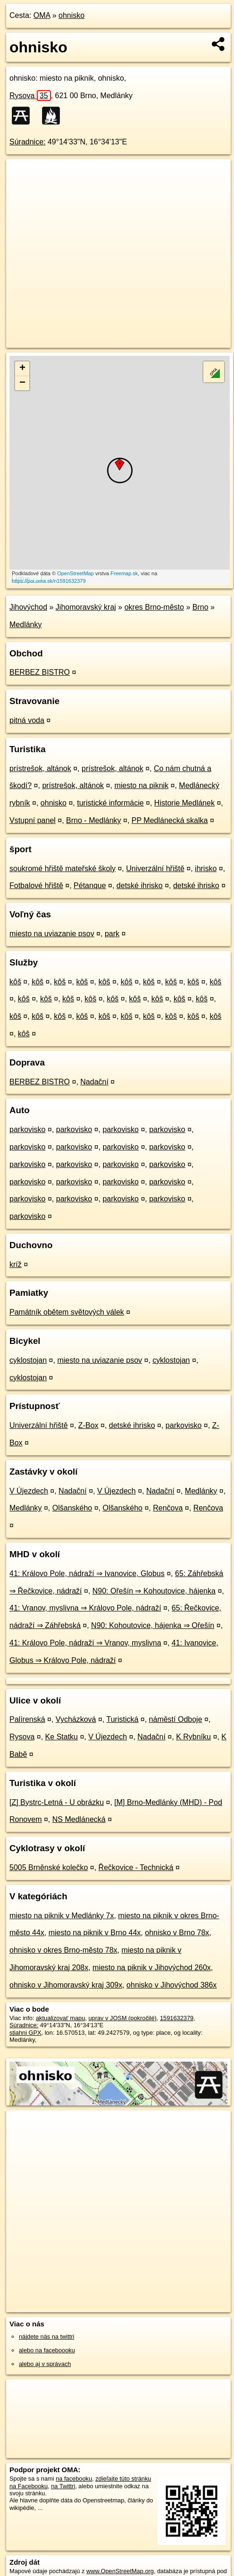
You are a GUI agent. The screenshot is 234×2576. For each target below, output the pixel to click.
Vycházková (76, 1719)
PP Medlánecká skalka (170, 820)
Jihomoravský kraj (86, 607)
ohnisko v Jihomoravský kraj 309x (65, 1985)
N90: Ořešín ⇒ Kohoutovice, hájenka (154, 1591)
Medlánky (25, 625)
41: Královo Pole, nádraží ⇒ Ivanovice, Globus (87, 1573)
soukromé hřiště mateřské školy (62, 868)
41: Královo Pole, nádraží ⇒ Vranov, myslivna (85, 1643)
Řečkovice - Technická (136, 1867)
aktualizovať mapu (60, 2018)
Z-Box (88, 1425)
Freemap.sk (124, 573)
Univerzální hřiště (155, 868)
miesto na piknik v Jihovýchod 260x (151, 1967)
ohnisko (71, 15)
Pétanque (90, 885)
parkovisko (27, 1129)
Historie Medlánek (184, 803)
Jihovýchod (28, 607)
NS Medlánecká (79, 1819)
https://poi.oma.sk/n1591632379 (49, 581)
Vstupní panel (32, 820)
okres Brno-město (154, 607)
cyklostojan (28, 1360)
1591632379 (176, 2018)
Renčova (168, 1508)
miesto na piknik (141, 785)
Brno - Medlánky (93, 820)
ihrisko (206, 868)
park (112, 934)
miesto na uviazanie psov (51, 934)
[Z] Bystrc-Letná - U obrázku (56, 1802)
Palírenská (27, 1719)
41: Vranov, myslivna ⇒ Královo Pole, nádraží (85, 1608)
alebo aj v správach (45, 2363)
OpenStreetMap (75, 573)
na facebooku (74, 2478)
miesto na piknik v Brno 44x (95, 1933)
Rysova (30, 95)
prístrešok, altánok (40, 768)
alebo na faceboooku (47, 2350)
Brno (200, 607)
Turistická (122, 1719)
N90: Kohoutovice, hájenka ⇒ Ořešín (152, 1625)
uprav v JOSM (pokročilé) (122, 2018)
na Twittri (63, 2486)
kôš (15, 982)
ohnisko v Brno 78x (177, 1933)
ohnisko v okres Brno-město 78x (63, 1950)
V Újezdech (28, 1491)
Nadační (94, 1082)
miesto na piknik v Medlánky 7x (61, 1916)
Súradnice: (27, 142)
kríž (15, 1264)
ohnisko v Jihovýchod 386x (171, 1985)
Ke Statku (61, 1737)
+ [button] (22, 368)
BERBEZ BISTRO (39, 672)
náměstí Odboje (175, 1719)
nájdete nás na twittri (46, 2336)
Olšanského (72, 1508)
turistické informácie (110, 803)
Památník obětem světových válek (66, 1312)
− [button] (22, 383)
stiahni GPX (25, 2032)
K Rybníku (193, 1737)
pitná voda (26, 720)
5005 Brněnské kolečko (48, 1867)
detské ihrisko (140, 885)
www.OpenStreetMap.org (120, 2571)
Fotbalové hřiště (36, 885)
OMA (41, 15)
